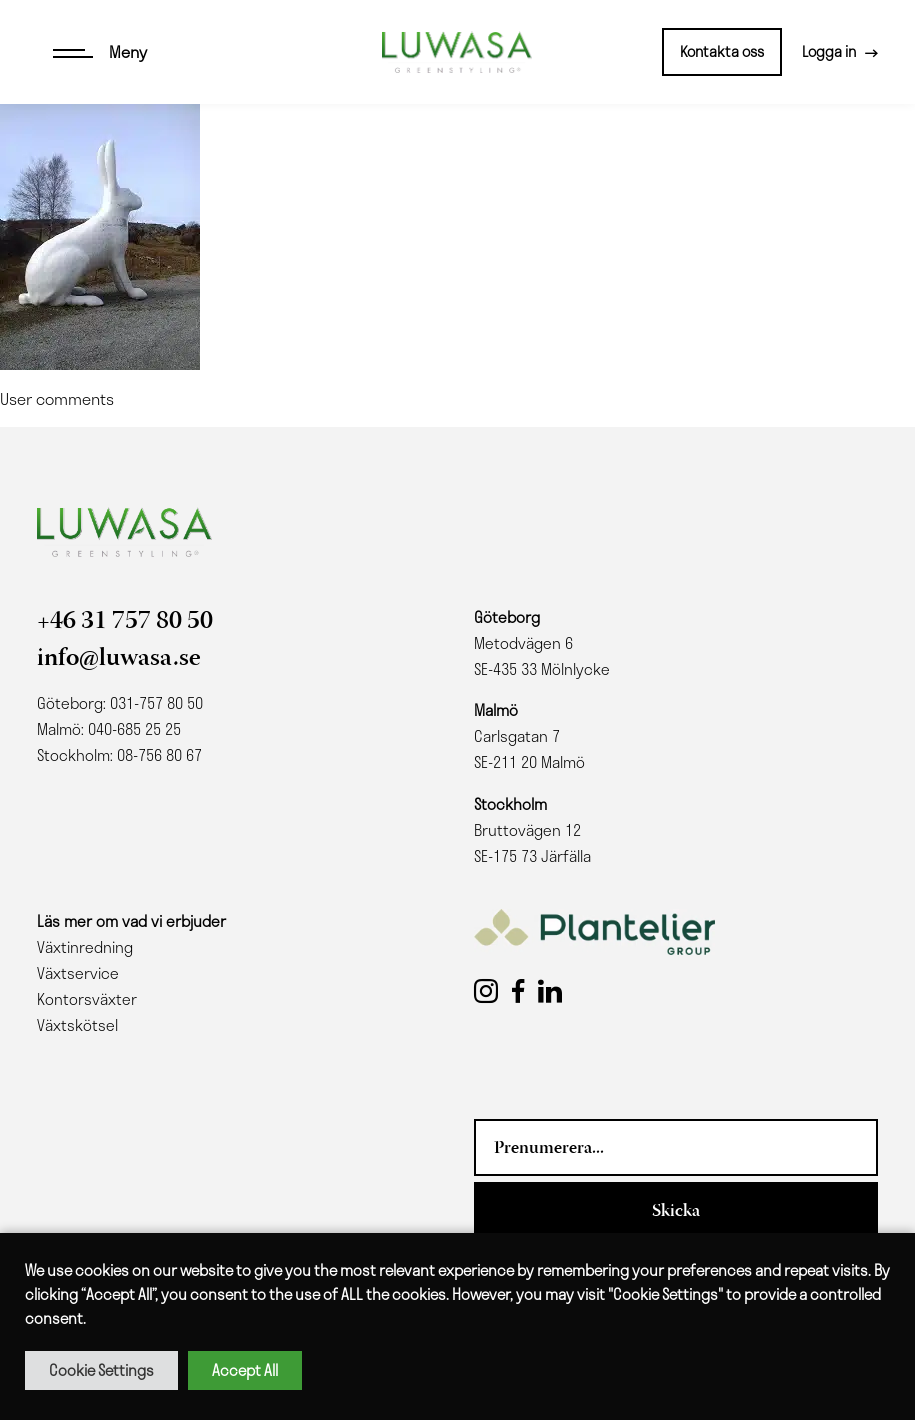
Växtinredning (85, 947)
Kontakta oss (722, 51)
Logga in (829, 51)
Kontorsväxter (87, 999)
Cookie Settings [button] (101, 1370)
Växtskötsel (77, 1025)
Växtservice (78, 973)
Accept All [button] (245, 1370)
